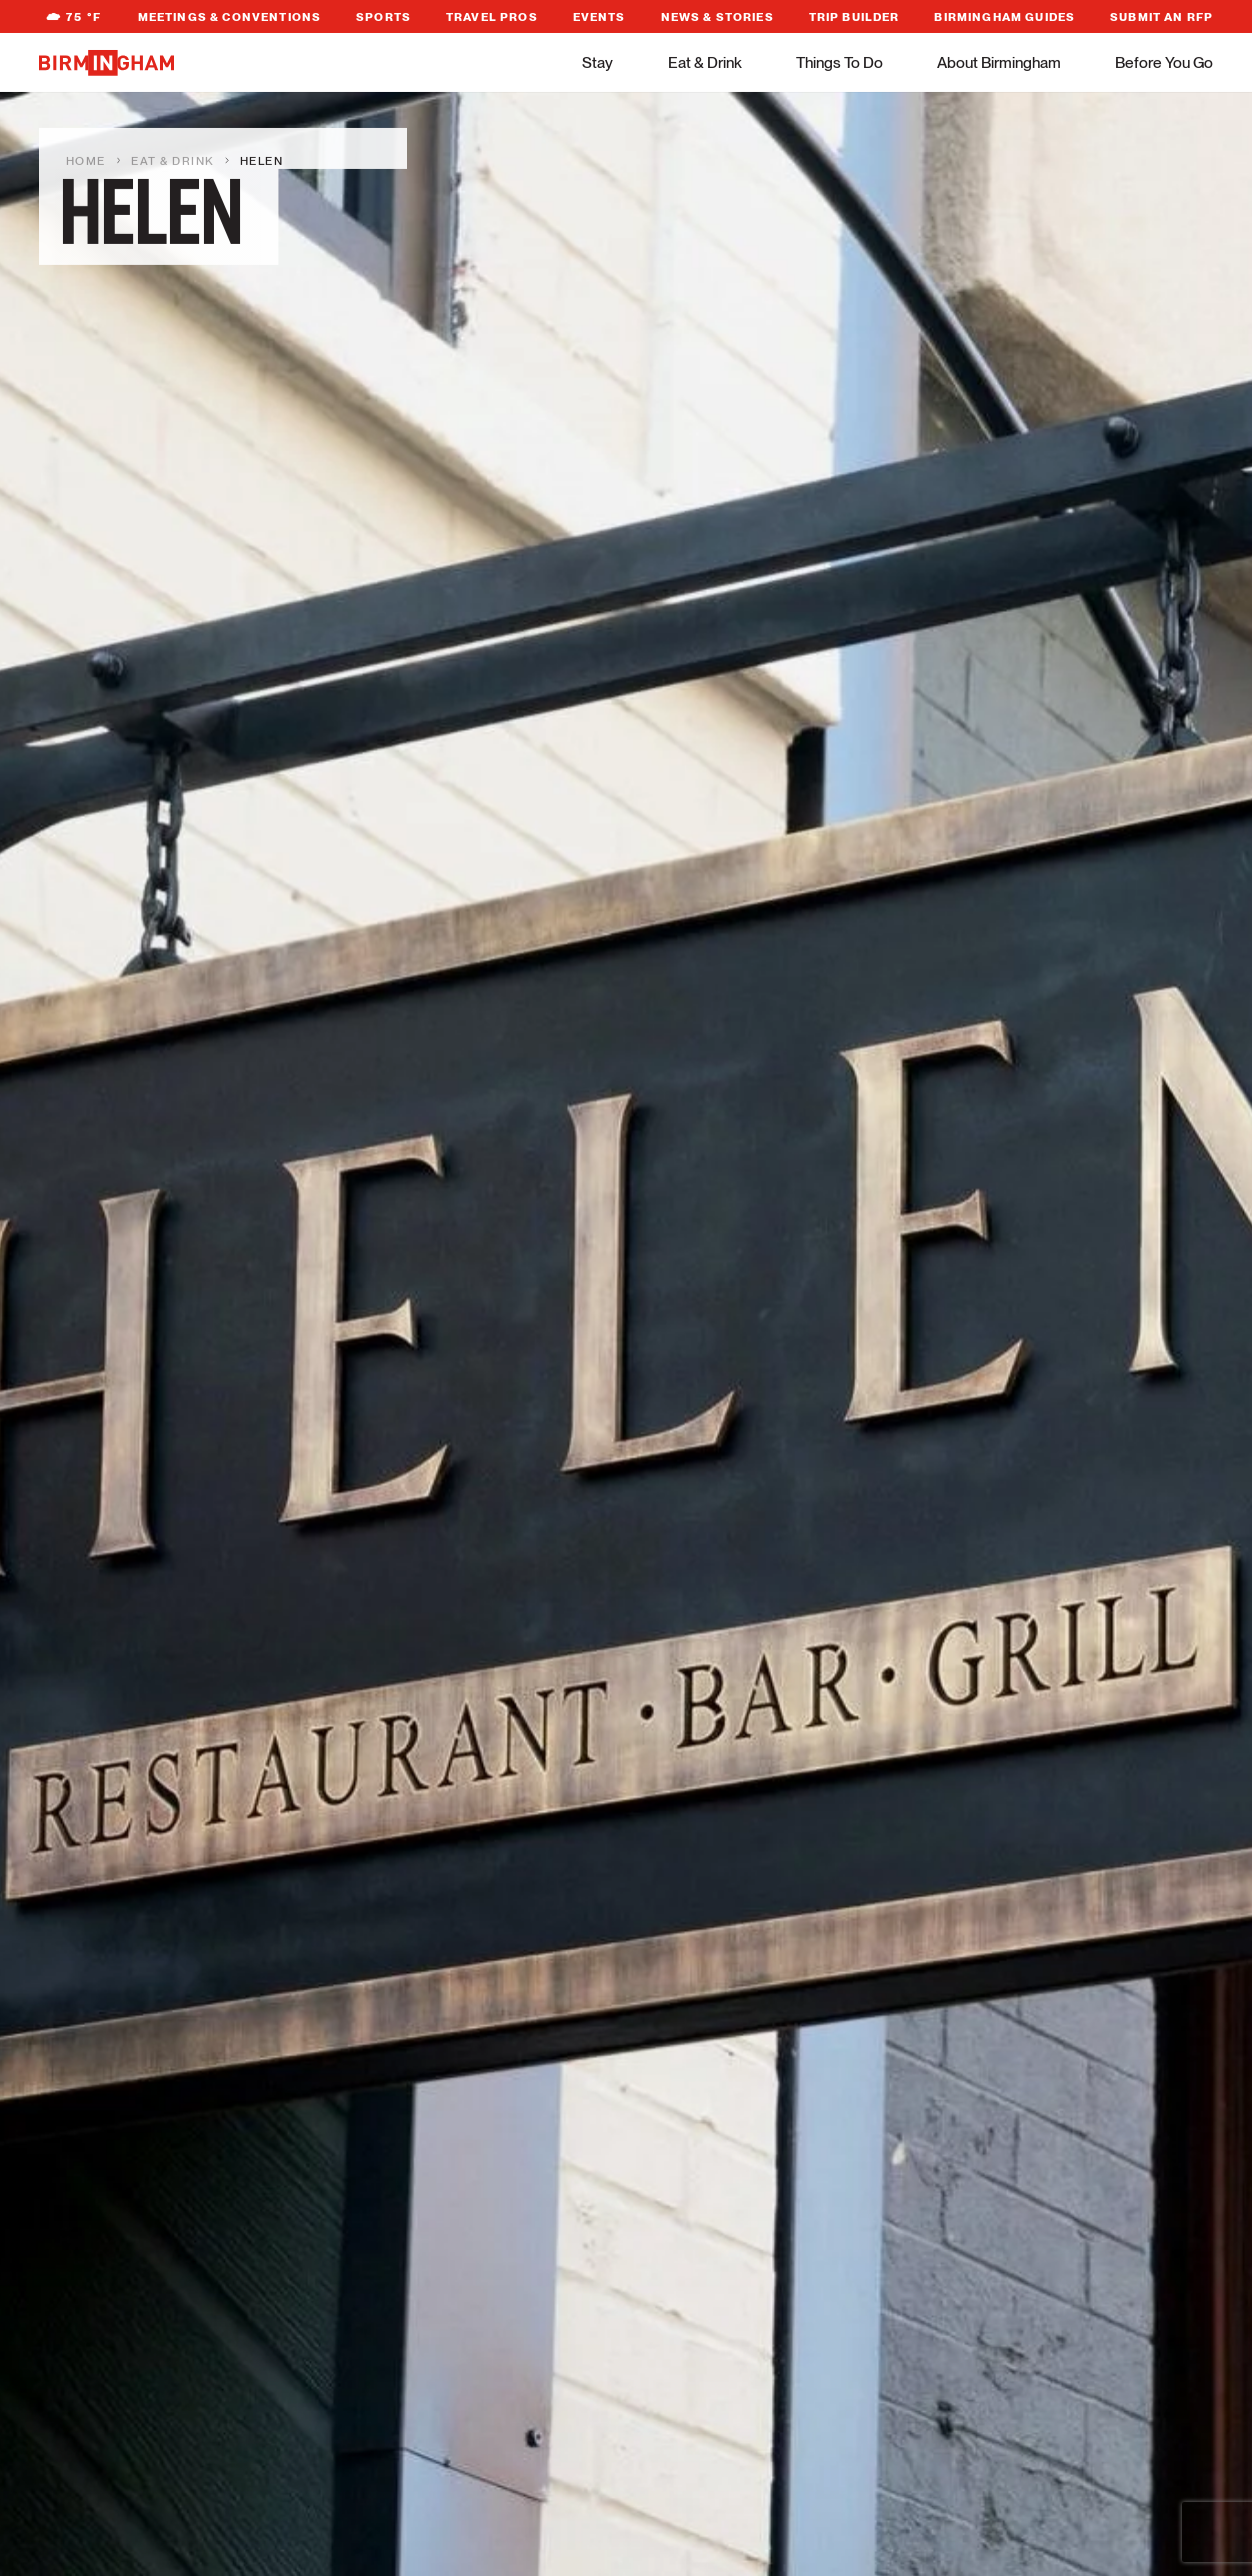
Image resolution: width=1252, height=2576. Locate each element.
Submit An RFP (1161, 17)
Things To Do (839, 62)
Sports (383, 17)
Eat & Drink (705, 62)
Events (599, 17)
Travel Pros (492, 17)
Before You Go (1164, 62)
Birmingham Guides (1004, 17)
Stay (597, 62)
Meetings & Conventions (230, 17)
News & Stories (717, 17)
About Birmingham (999, 62)
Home (86, 161)
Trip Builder (854, 17)
